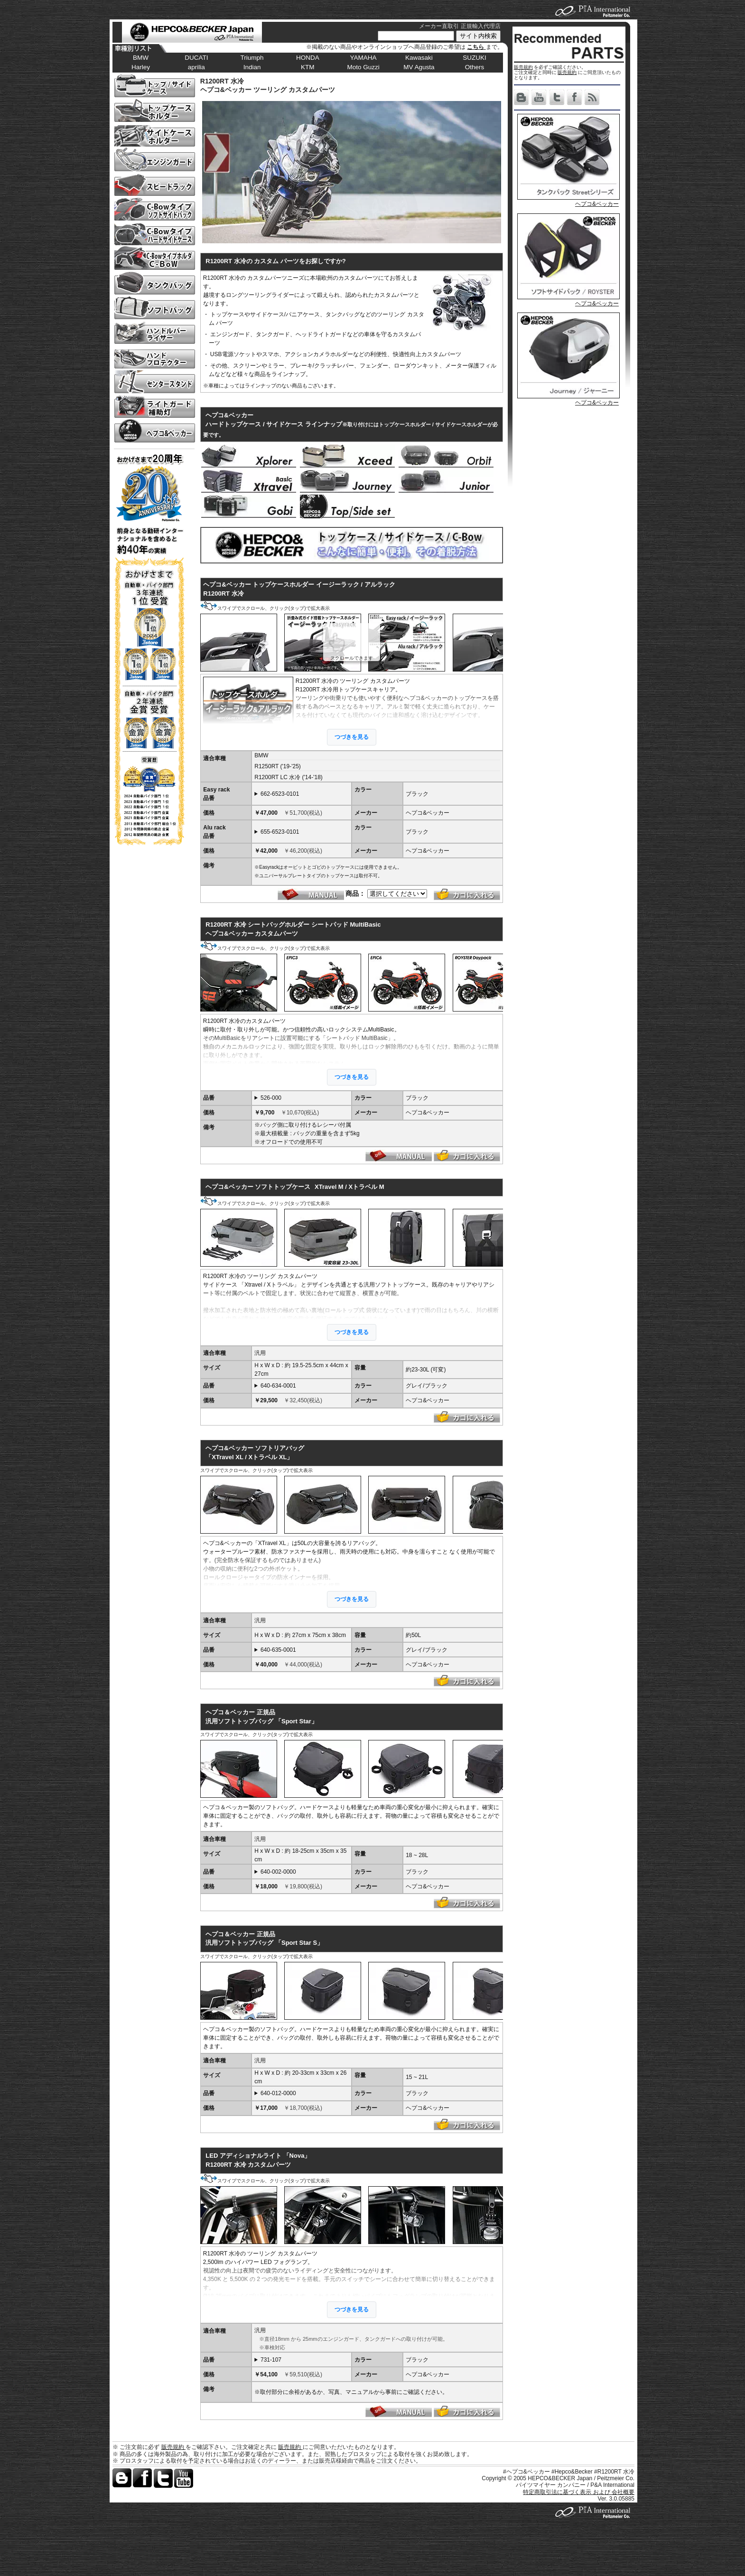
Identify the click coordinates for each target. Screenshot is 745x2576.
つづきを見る (352, 737)
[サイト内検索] (416, 36)
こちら (476, 47)
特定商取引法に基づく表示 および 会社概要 (578, 2492)
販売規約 (523, 67)
